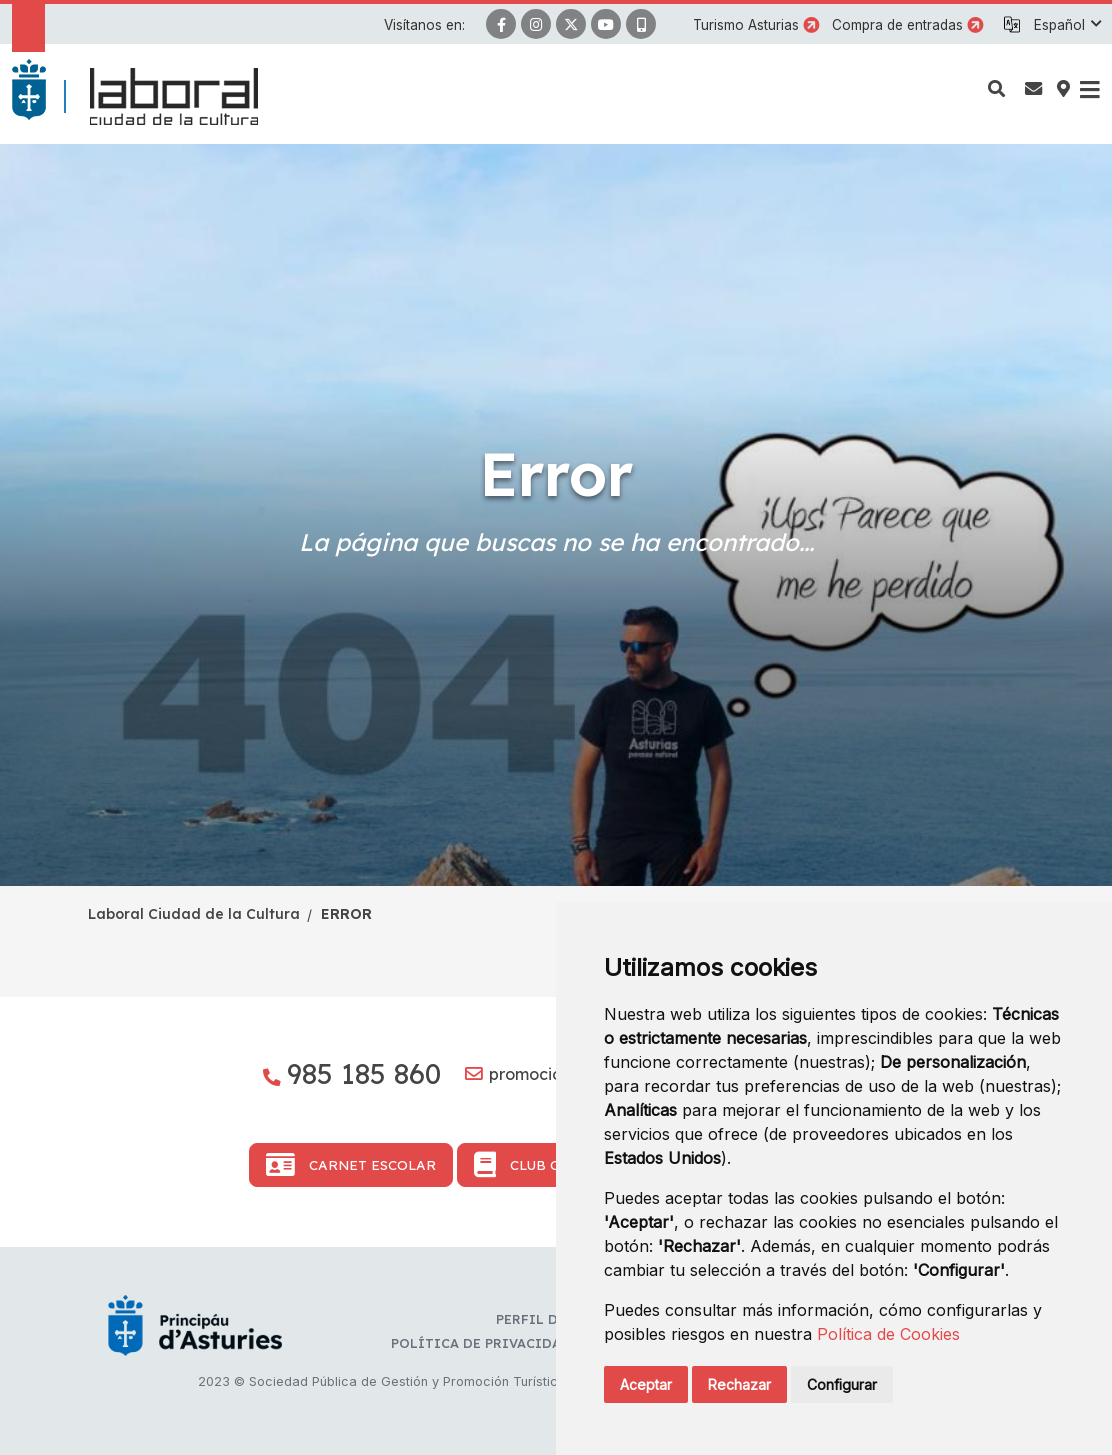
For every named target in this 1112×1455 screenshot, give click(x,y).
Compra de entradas (897, 25)
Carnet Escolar (351, 1165)
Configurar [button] (842, 1384)
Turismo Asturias (746, 25)
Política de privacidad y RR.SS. (509, 1343)
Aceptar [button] (646, 1384)
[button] (1067, 25)
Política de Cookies (888, 1334)
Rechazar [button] (739, 1384)
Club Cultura (543, 1165)
